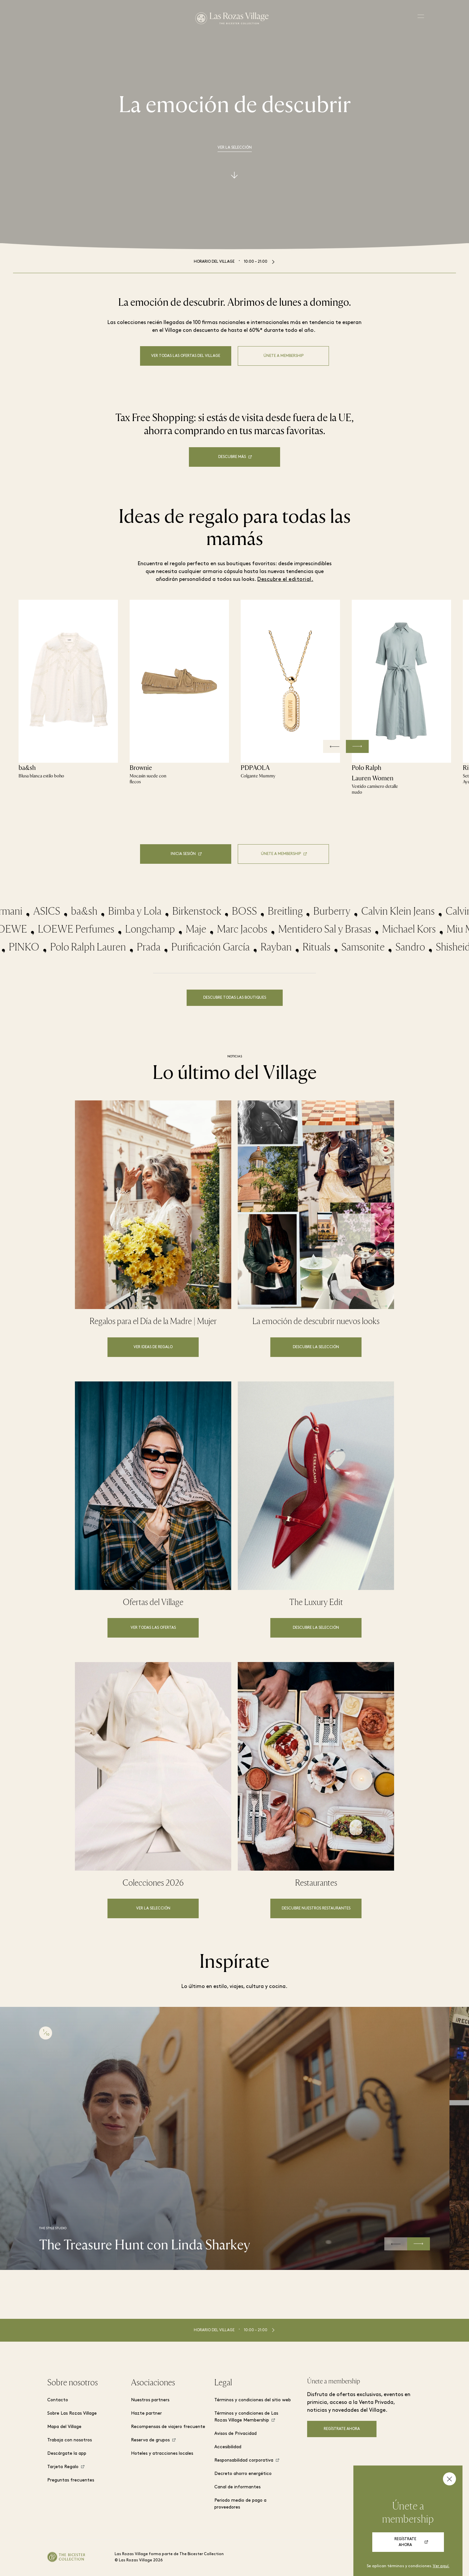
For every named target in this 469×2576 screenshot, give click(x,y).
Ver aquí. (441, 2566)
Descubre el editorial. (285, 579)
